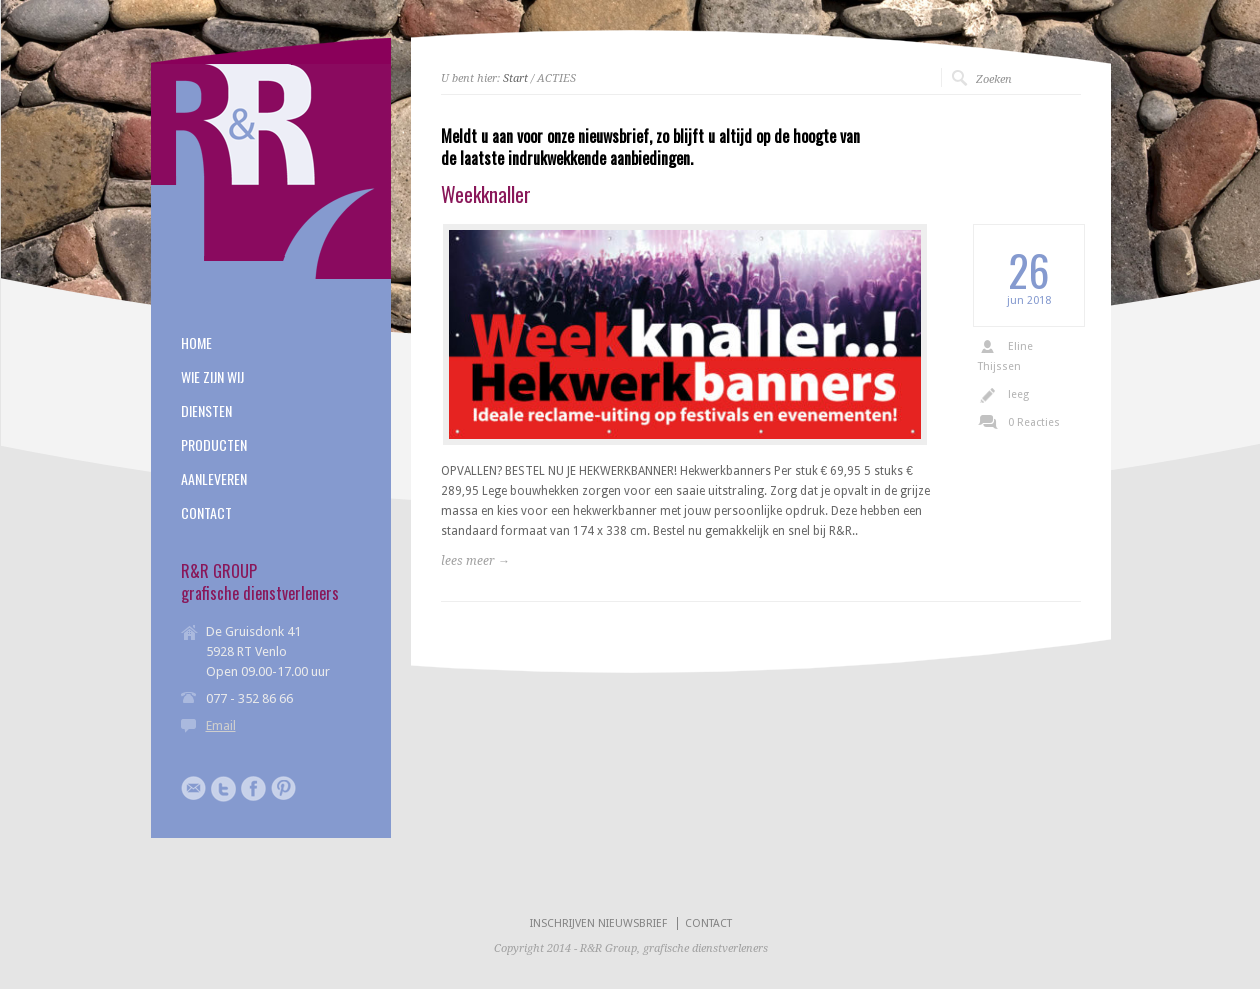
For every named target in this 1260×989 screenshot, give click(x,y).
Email (221, 725)
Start (515, 78)
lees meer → (475, 561)
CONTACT (206, 513)
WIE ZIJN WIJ (212, 377)
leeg (1018, 394)
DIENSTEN (206, 411)
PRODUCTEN (214, 445)
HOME (196, 343)
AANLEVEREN (214, 479)
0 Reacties (1034, 422)
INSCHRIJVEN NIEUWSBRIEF (598, 923)
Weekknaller (486, 194)
